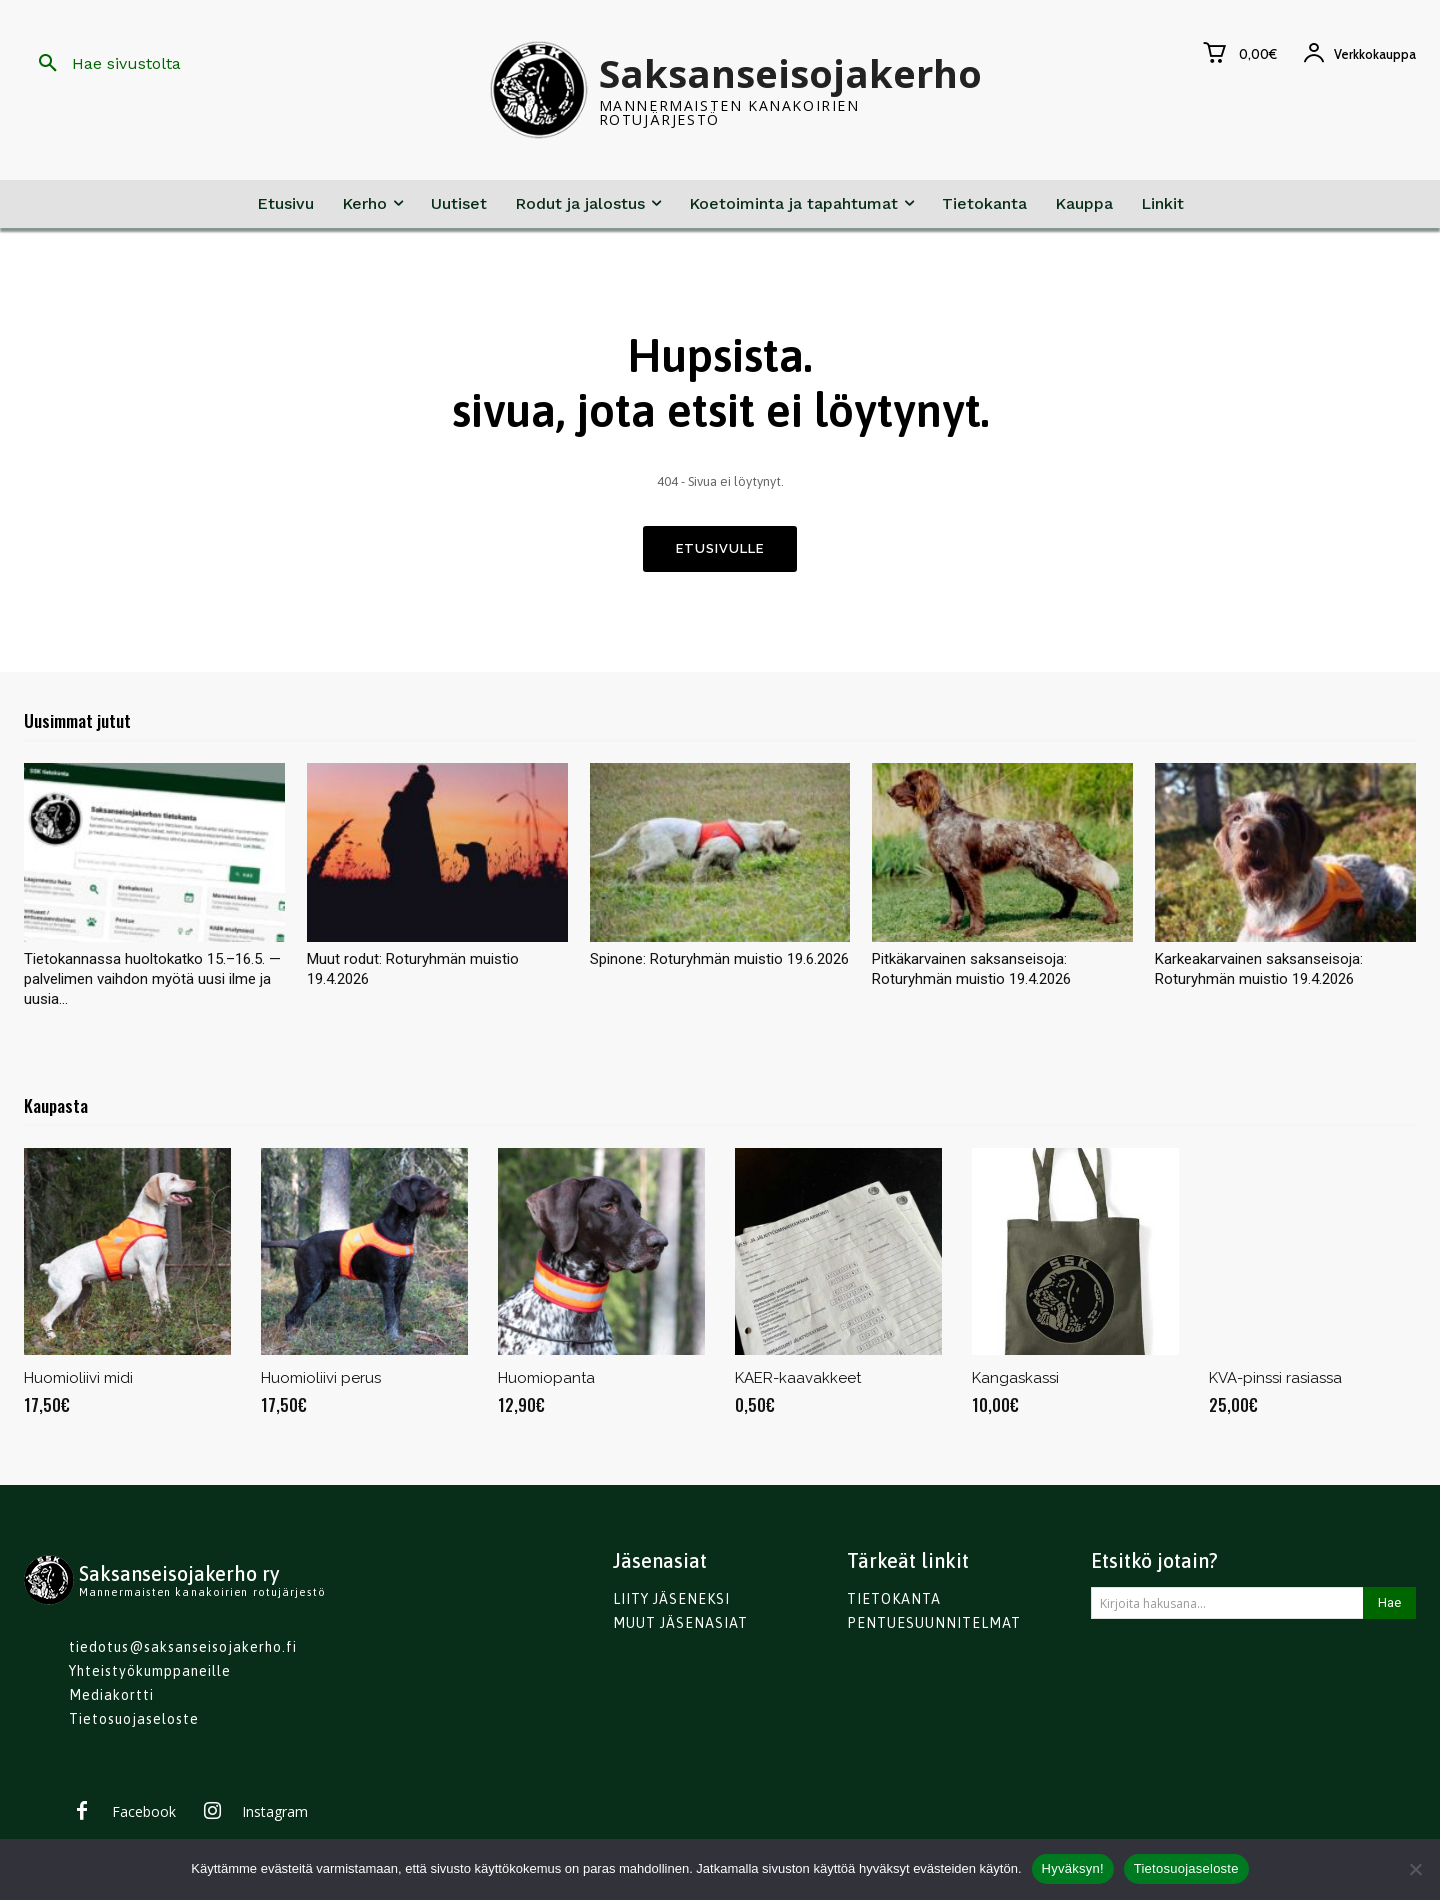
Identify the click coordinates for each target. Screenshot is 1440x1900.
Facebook (144, 1816)
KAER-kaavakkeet (798, 1383)
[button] (102, 64)
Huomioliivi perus (321, 1383)
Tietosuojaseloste (1186, 1868)
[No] (1415, 1869)
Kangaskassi (1015, 1383)
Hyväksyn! (1073, 1868)
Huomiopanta (546, 1383)
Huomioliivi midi (78, 1383)
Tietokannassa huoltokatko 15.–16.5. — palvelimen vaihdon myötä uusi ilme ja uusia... (152, 984)
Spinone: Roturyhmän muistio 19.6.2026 (719, 964)
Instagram (275, 1816)
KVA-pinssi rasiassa (1275, 1383)
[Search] (1389, 1608)
